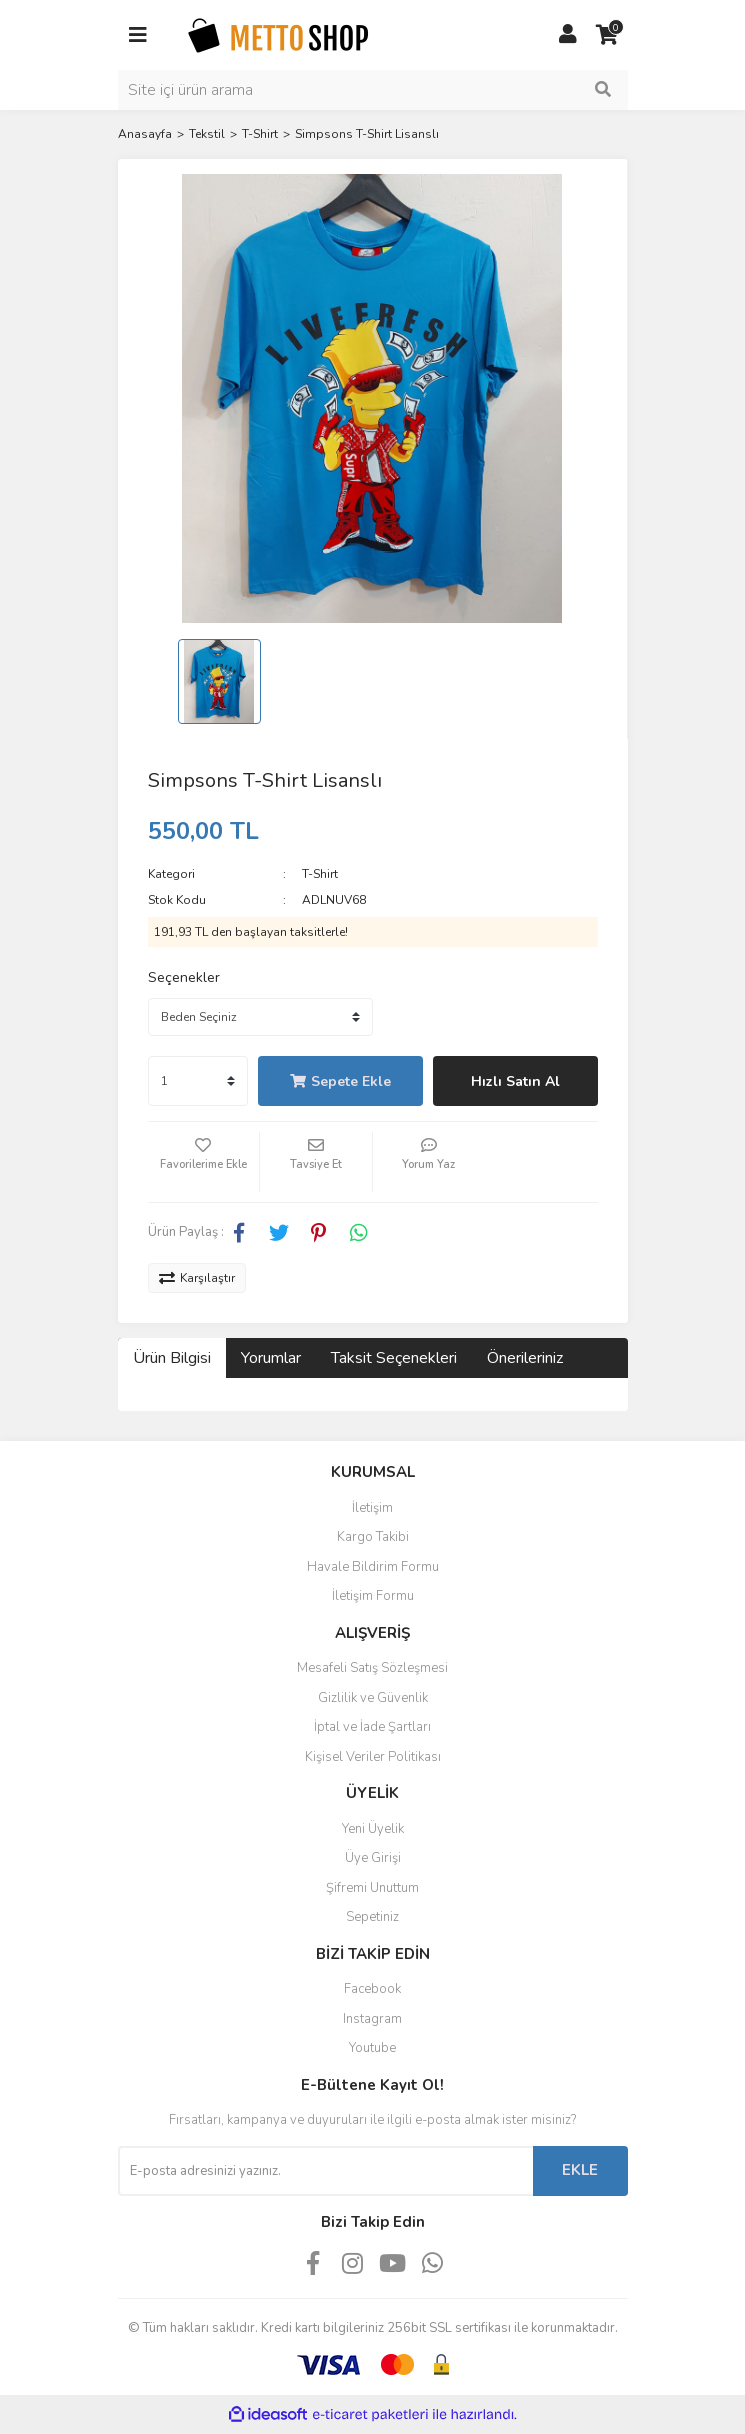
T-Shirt (320, 874)
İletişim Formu (373, 1596)
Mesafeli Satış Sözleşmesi (372, 1668)
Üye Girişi (373, 1858)
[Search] (373, 90)
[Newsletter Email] (325, 2171)
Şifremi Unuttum (372, 1888)
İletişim (372, 1508)
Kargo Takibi (373, 1537)
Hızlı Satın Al (515, 1081)
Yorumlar (271, 1358)
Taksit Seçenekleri (394, 1358)
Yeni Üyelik (373, 1829)
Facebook (372, 1989)
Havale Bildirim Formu (373, 1567)
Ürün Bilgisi (172, 1358)
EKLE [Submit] (580, 2170)
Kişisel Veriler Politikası (373, 1757)
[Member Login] (568, 35)
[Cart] (608, 35)
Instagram (372, 2019)
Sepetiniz (372, 1917)
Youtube (372, 2048)
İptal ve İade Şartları (372, 1727)
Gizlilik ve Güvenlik (373, 1698)
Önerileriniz (525, 1358)
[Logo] (278, 34)
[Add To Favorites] (204, 1162)
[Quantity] (198, 1081)
